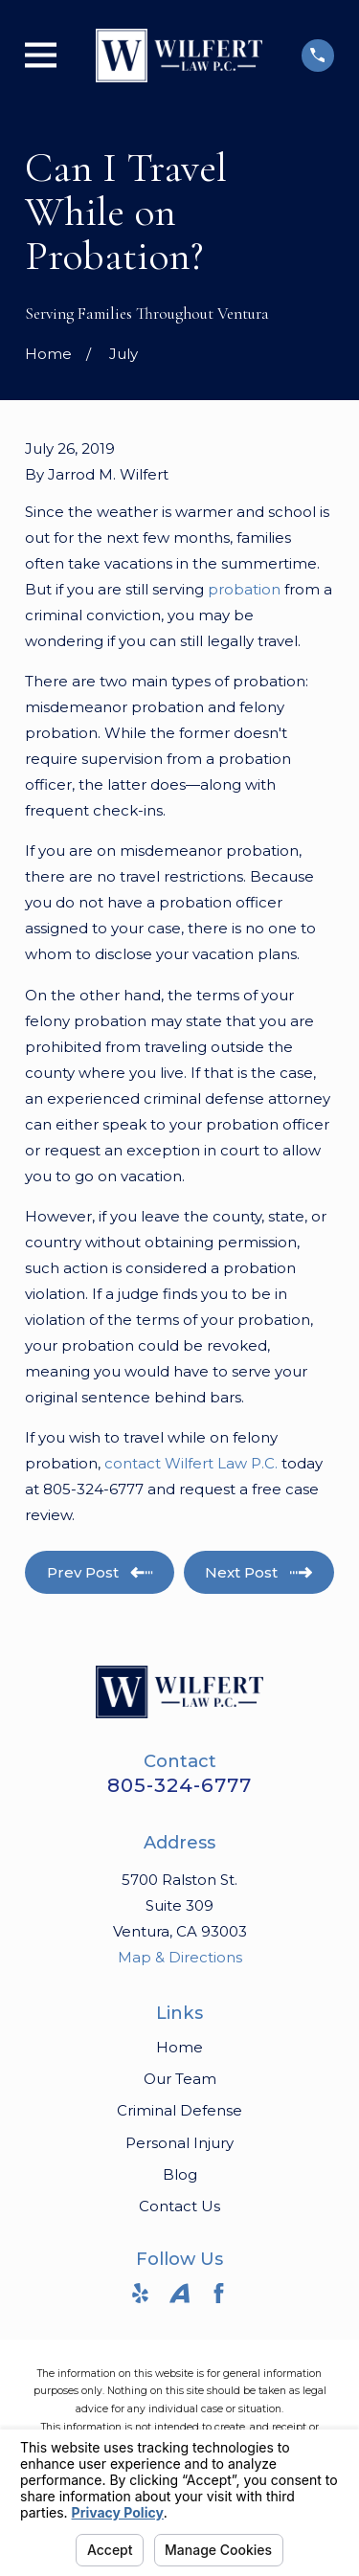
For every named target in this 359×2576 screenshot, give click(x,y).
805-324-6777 (179, 1785)
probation (244, 589)
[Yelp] (140, 2293)
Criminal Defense (179, 2110)
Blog (180, 2174)
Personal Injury (179, 2143)
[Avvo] (179, 2293)
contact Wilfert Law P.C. (191, 1463)
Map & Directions (180, 1957)
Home (179, 2047)
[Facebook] (219, 2293)
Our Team (180, 2079)
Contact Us (179, 2206)
